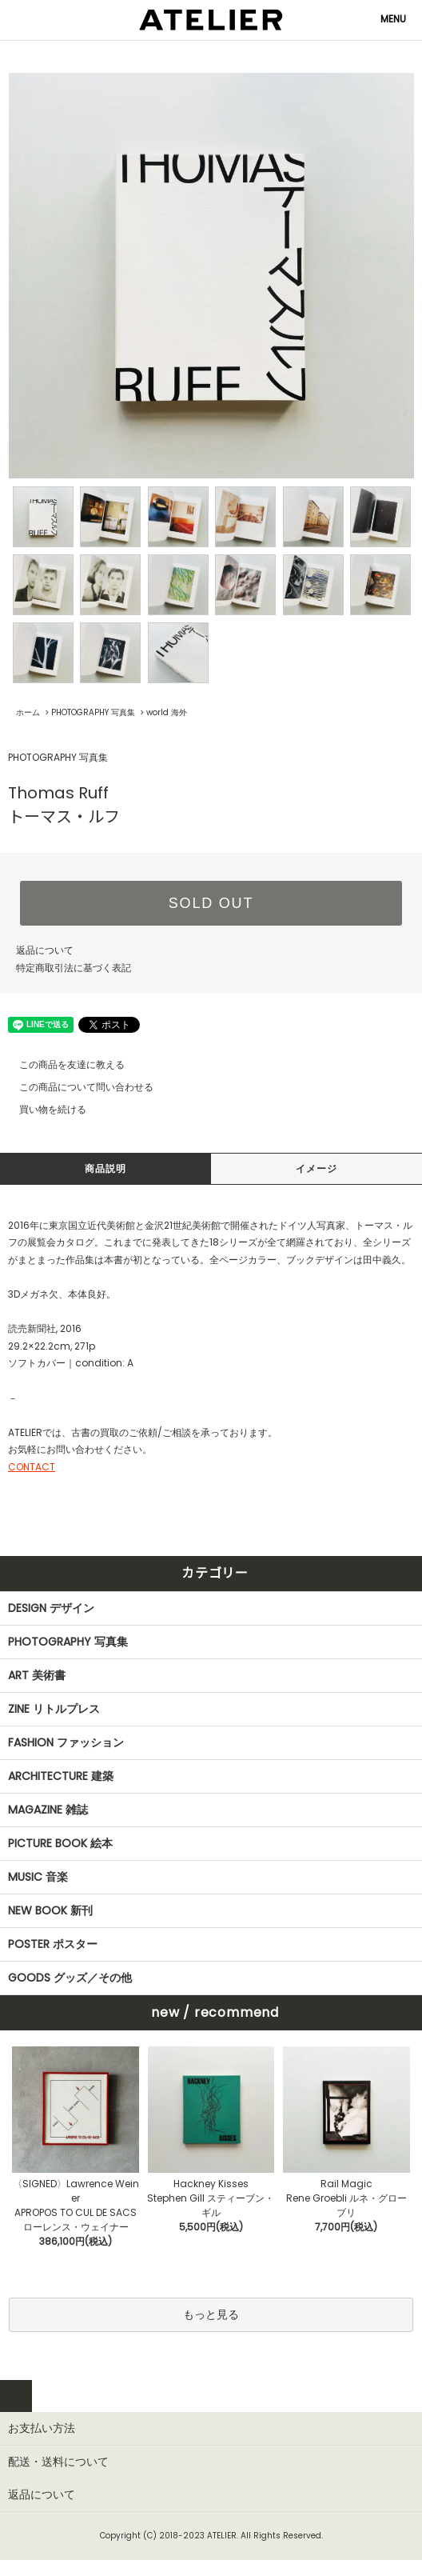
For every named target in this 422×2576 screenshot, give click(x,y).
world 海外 (166, 712)
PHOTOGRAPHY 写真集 (93, 712)
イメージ (317, 1168)
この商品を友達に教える (62, 1064)
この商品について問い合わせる (76, 1087)
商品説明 (106, 1168)
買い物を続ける (43, 1109)
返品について (45, 950)
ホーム (28, 712)
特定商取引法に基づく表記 (73, 967)
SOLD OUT (211, 903)
